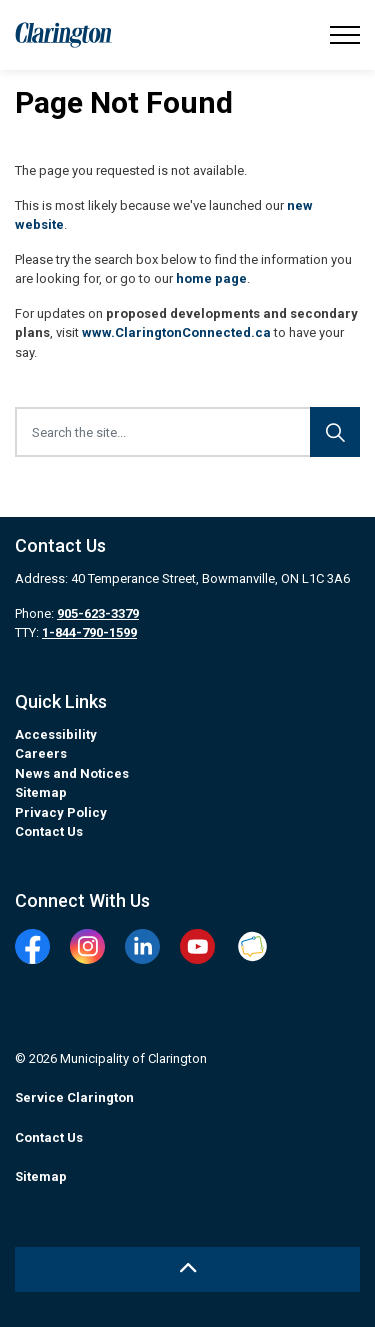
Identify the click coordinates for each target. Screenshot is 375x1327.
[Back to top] (187, 1269)
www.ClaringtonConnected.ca (176, 332)
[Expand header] (345, 35)
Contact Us (49, 831)
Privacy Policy (61, 812)
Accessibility (56, 734)
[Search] (335, 432)
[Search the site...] (187, 432)
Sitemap (41, 792)
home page (211, 278)
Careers (41, 753)
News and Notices (72, 773)
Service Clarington (74, 1097)
